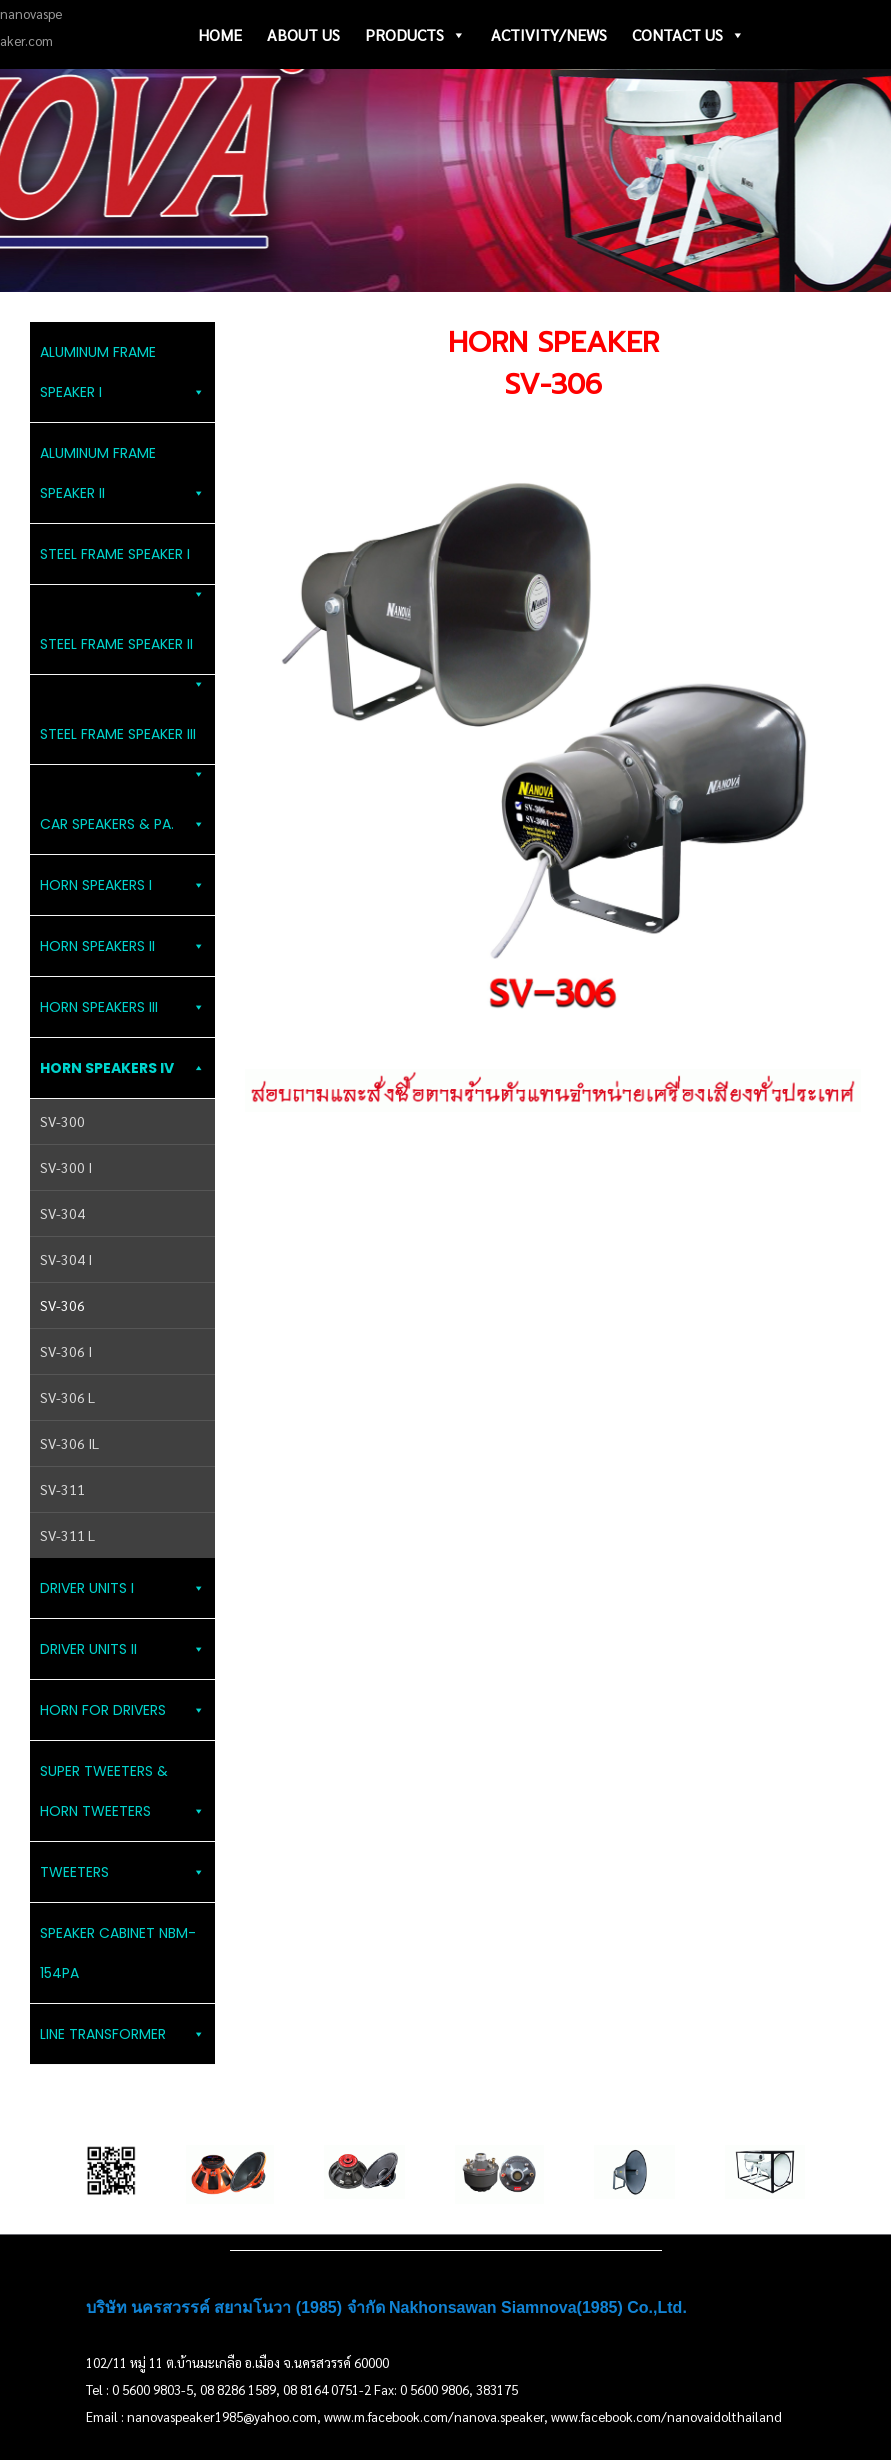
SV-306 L (67, 1397)
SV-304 (62, 1213)
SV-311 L (67, 1535)
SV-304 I (66, 1259)
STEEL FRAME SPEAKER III (122, 744)
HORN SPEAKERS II (122, 946)
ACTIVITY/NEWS (549, 34)
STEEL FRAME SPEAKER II (122, 654)
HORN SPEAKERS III (122, 1007)
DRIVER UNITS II (122, 1649)
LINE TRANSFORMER (122, 2034)
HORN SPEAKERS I (122, 885)
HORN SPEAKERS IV (122, 1068)
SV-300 (62, 1121)
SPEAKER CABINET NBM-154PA (118, 1953)
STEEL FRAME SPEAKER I (122, 564)
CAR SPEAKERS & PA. (122, 824)
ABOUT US (303, 34)
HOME (220, 34)
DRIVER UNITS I (122, 1588)
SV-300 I (66, 1167)
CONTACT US (688, 35)
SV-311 (62, 1489)
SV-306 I (66, 1351)
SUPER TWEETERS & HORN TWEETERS (122, 1796)
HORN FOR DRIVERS (122, 1710)
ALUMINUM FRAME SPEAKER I (122, 377)
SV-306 (62, 1305)
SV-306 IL (69, 1443)
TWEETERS (122, 1872)
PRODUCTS (415, 35)
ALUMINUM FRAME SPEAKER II (122, 478)
